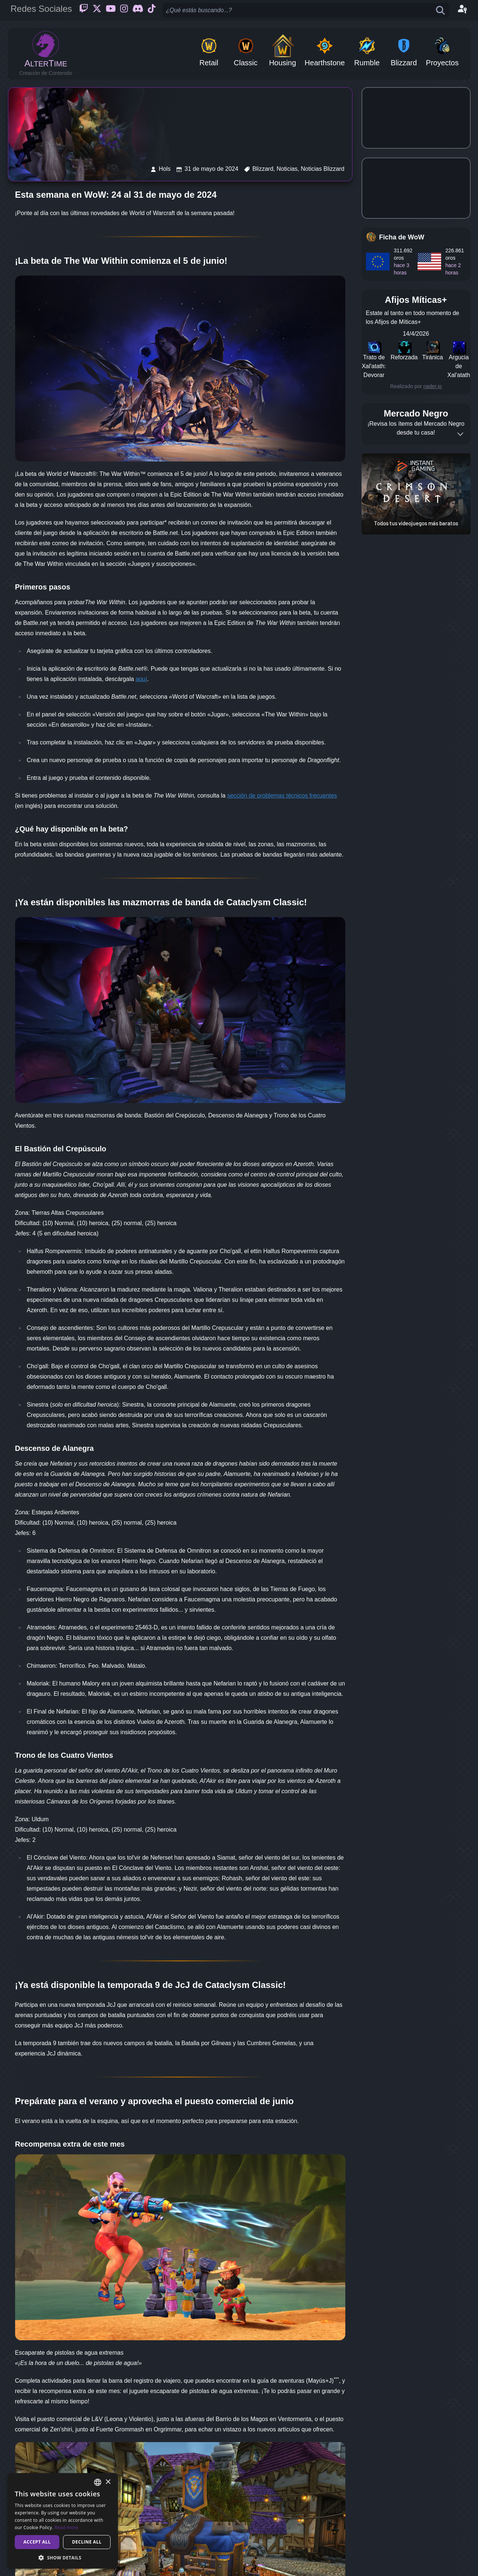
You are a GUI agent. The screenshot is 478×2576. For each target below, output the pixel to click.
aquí (141, 679)
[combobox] (97, 2482)
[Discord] (137, 10)
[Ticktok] (152, 10)
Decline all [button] (87, 2542)
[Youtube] (111, 10)
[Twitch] (83, 10)
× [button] (108, 2482)
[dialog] (62, 2521)
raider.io (432, 386)
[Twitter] (97, 10)
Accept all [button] (37, 2542)
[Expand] (460, 434)
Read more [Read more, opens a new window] (66, 2527)
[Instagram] (124, 10)
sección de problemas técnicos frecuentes (282, 795)
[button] (63, 2557)
